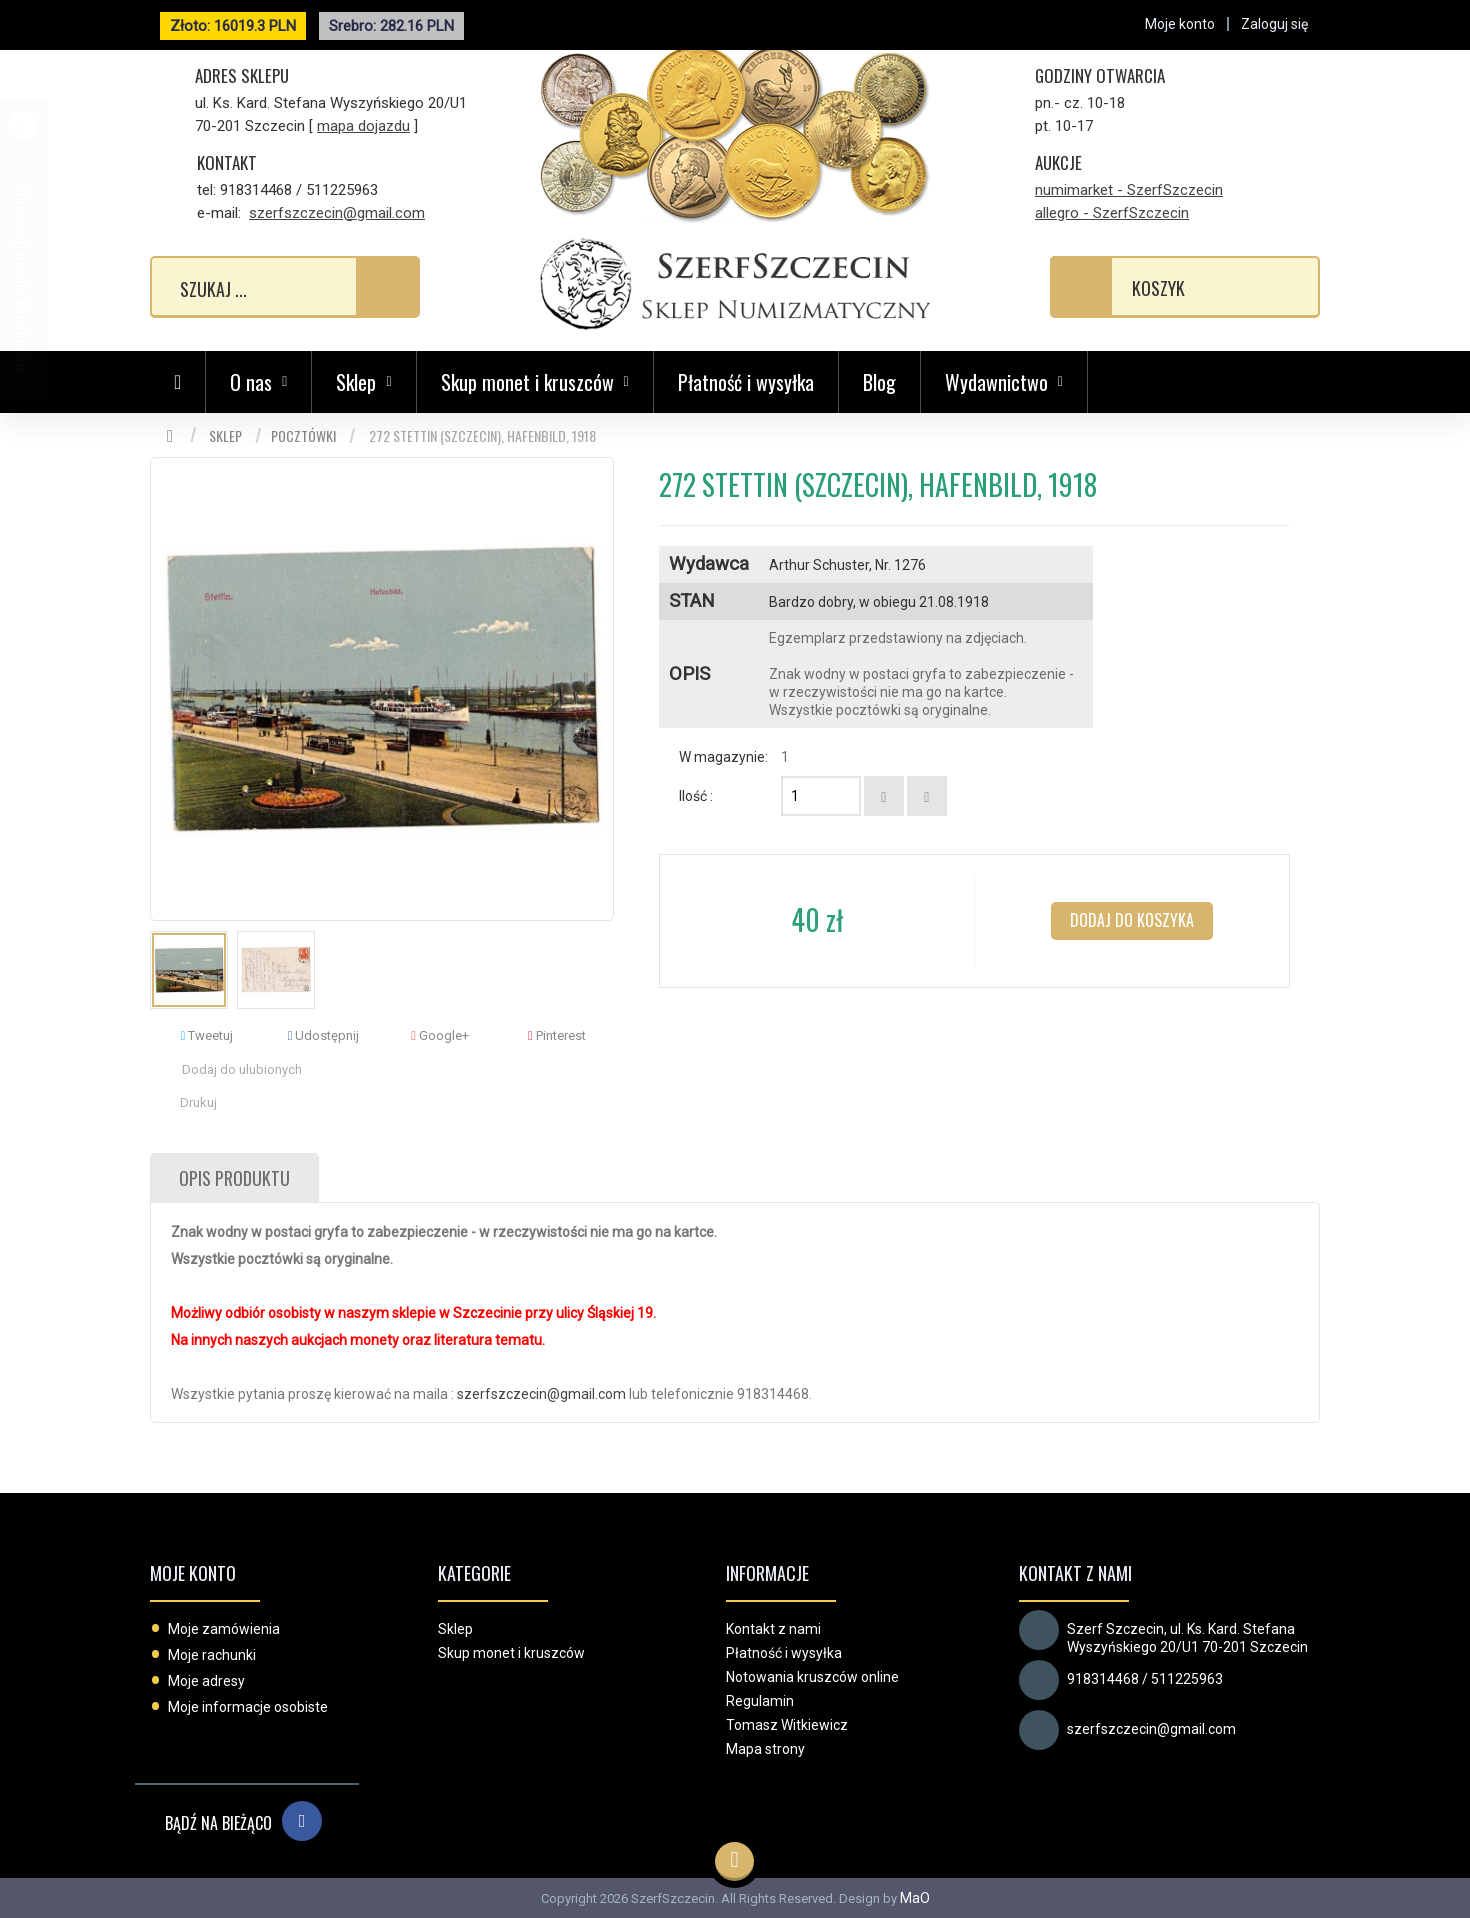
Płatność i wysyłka (746, 382)
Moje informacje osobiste (248, 1707)
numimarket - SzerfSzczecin (1129, 190)
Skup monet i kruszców (511, 1653)
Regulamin (760, 1701)
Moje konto (193, 1573)
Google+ (440, 1035)
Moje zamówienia (224, 1629)
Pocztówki (303, 435)
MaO (915, 1898)
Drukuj (198, 1102)
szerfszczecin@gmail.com (337, 213)
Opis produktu (234, 1178)
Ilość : (696, 796)
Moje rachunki (212, 1655)
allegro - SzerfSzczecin (1112, 213)
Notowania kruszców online (812, 1677)
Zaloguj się (1274, 24)
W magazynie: (723, 757)
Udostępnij (324, 1035)
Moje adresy (206, 1681)
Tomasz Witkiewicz (787, 1725)
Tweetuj (206, 1035)
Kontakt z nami (773, 1629)
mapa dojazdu (363, 126)
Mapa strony (765, 1749)
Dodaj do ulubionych (242, 1069)
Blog (879, 382)
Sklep (225, 435)
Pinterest (557, 1035)
